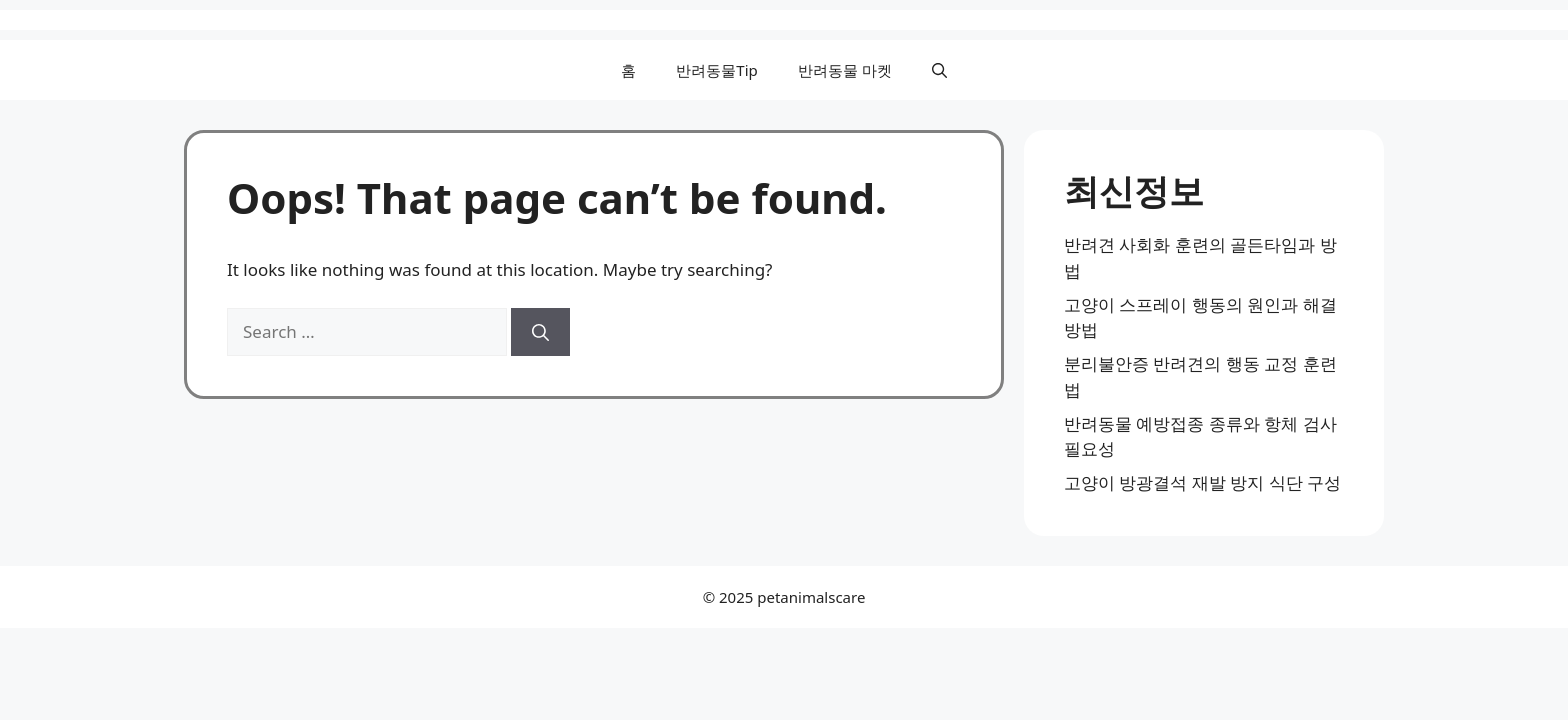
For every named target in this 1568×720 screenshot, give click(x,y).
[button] (939, 70)
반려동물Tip (716, 70)
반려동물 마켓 (845, 70)
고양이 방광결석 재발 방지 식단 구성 (1202, 482)
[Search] (540, 332)
